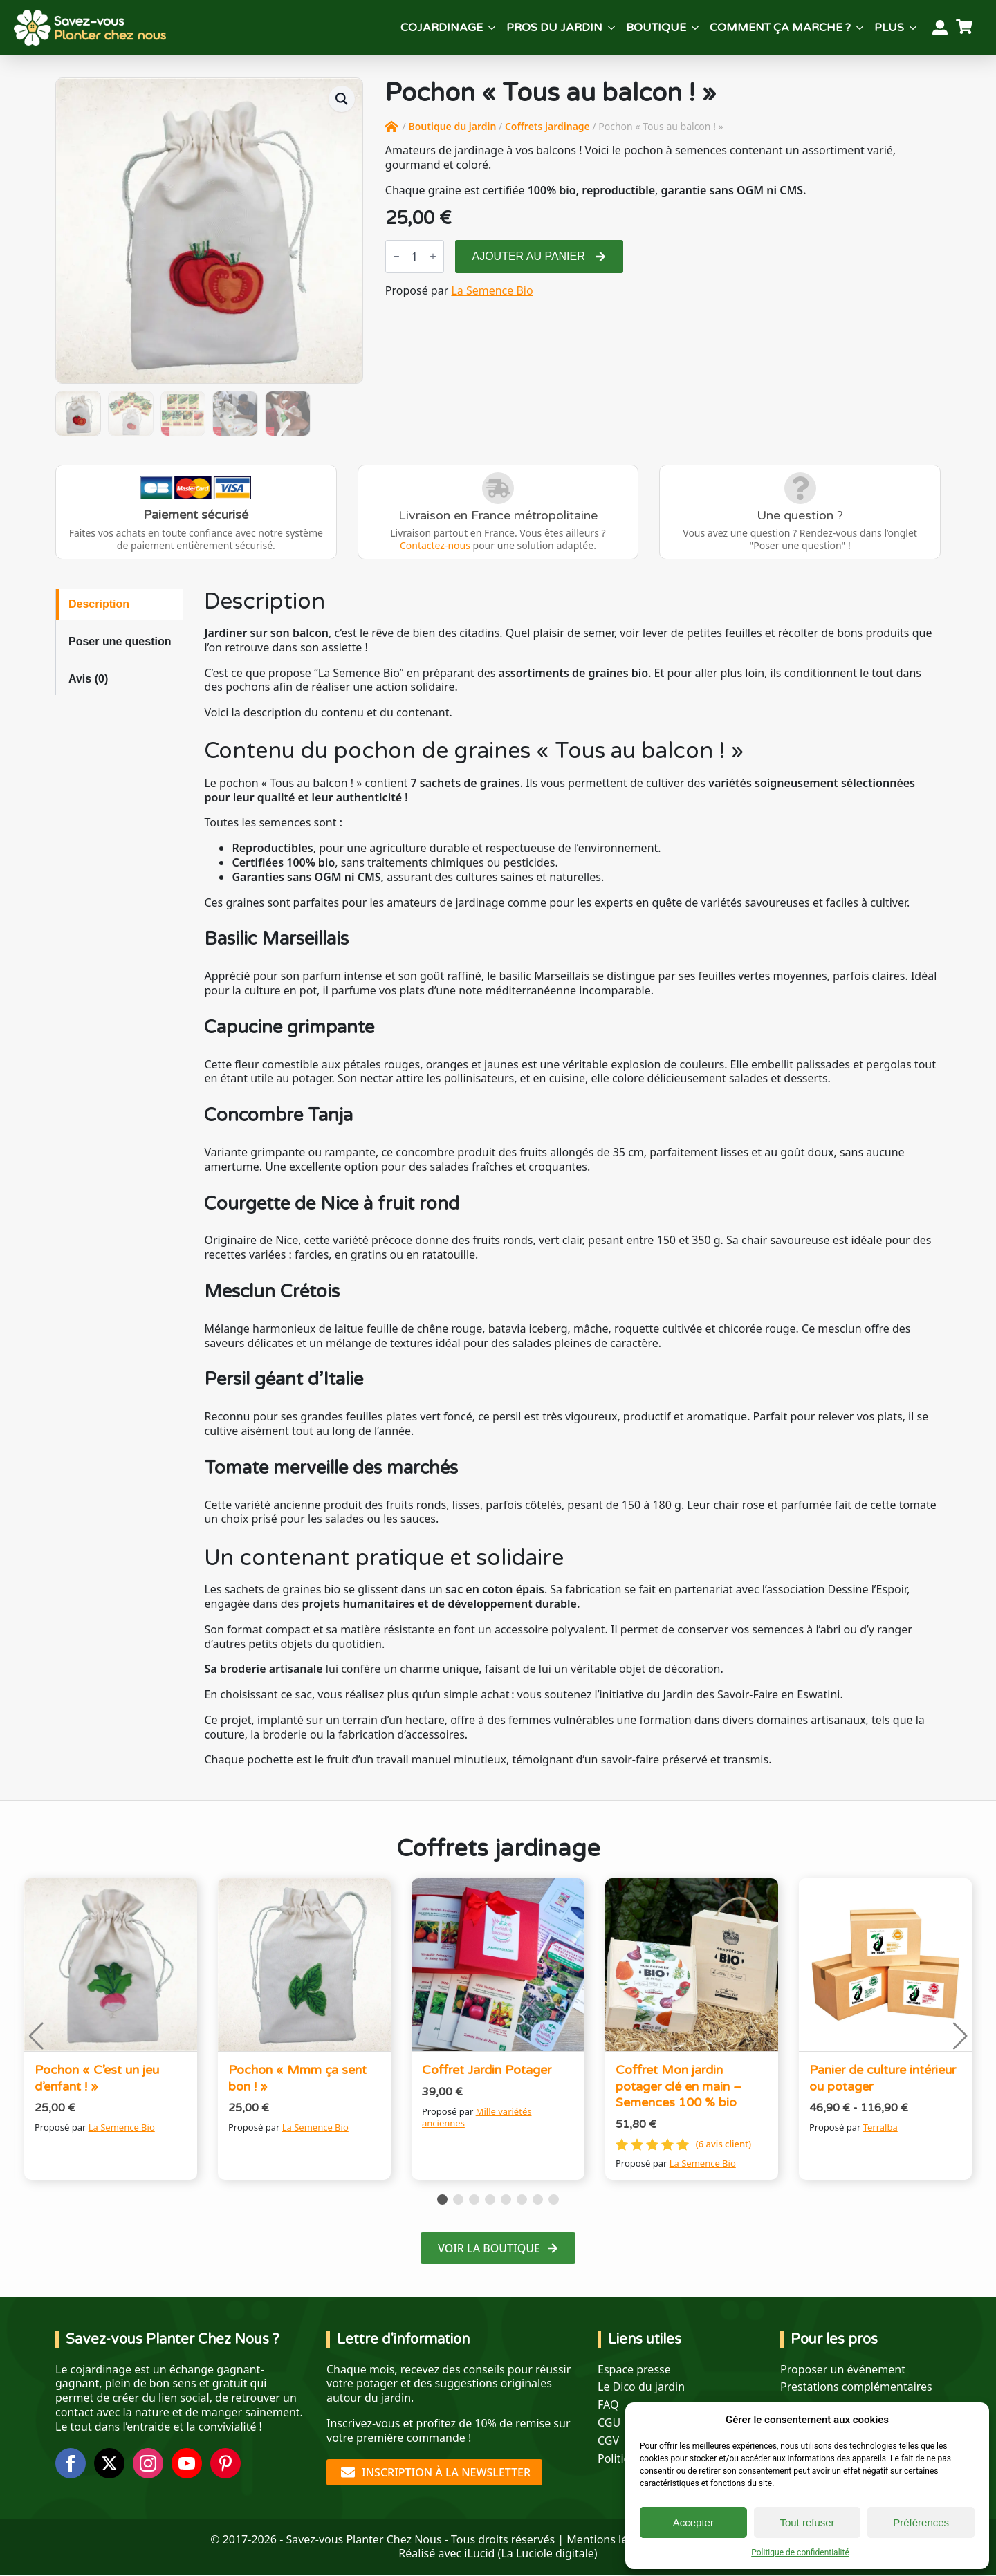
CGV (608, 2441)
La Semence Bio (492, 290)
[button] (342, 99)
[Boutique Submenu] (695, 27)
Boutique (656, 28)
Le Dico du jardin (641, 2387)
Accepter (693, 2522)
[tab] (119, 604)
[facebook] (70, 2463)
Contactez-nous (435, 545)
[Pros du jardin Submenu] (611, 27)
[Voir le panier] (966, 27)
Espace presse (634, 2369)
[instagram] (148, 2463)
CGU (609, 2423)
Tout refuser (807, 2522)
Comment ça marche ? (780, 28)
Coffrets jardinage (547, 126)
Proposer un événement (842, 2369)
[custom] (225, 2463)
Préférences (921, 2522)
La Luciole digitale (547, 2553)
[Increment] (433, 256)
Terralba (880, 2127)
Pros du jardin (554, 28)
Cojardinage (441, 28)
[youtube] (187, 2463)
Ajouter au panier (528, 256)
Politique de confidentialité (800, 2552)
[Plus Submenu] (913, 27)
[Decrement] (396, 256)
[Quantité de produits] (414, 256)
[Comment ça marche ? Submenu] (860, 27)
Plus (889, 28)
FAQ (608, 2405)
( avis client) (723, 2144)
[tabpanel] (572, 1178)
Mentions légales (610, 2539)
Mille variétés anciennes (476, 2117)
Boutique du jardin (452, 126)
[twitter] (109, 2463)
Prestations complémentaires (856, 2387)
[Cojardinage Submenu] (492, 27)
